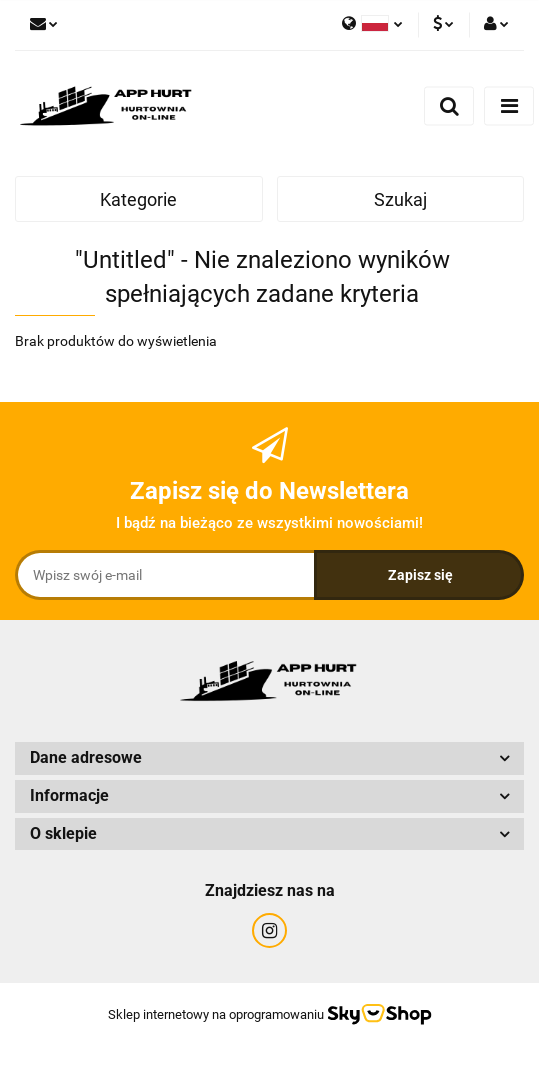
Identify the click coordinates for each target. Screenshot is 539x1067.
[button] (269, 758)
